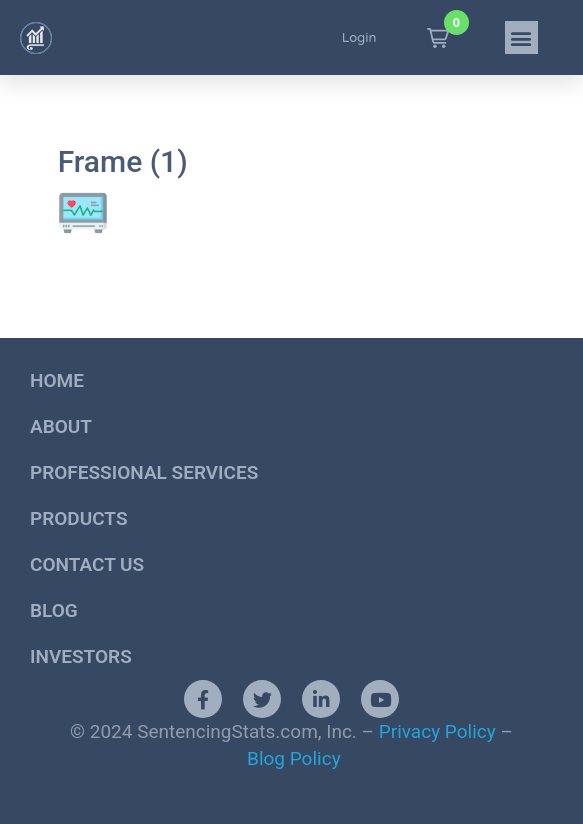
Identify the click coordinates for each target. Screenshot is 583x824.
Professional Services (144, 472)
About (61, 426)
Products (79, 518)
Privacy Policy (437, 731)
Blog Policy (294, 758)
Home (57, 380)
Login (359, 38)
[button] (438, 38)
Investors (81, 656)
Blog (54, 610)
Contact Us (87, 564)
